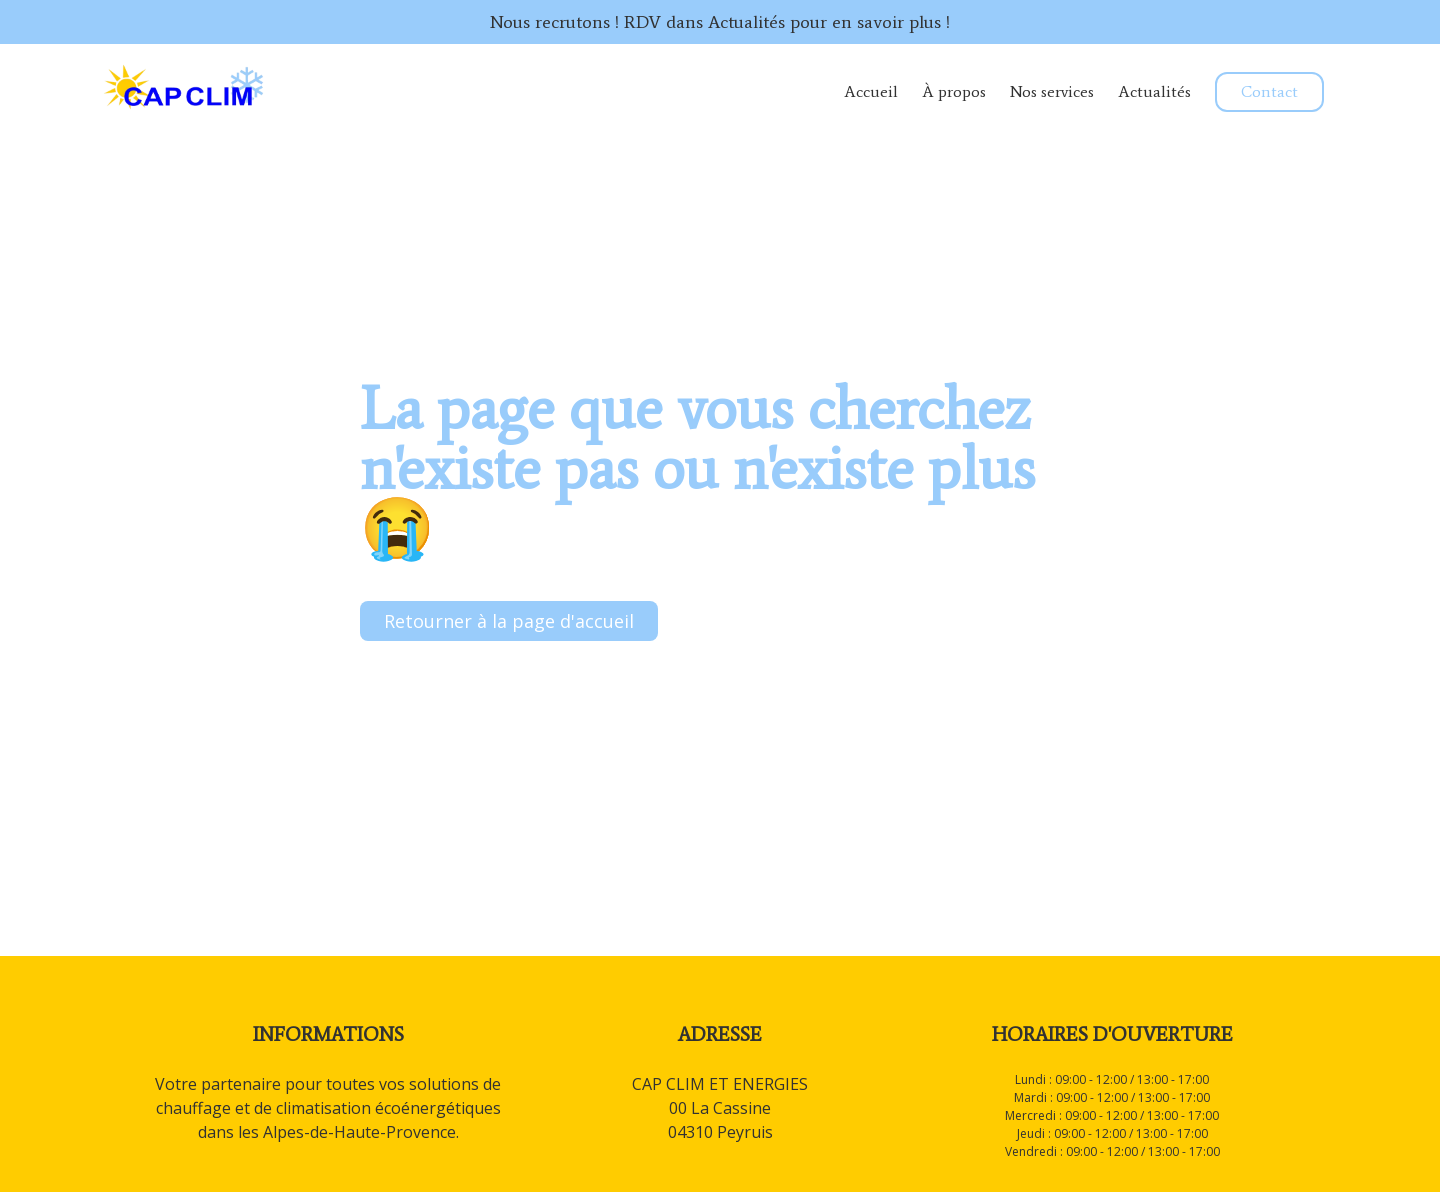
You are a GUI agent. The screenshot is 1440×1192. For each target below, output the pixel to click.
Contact (1269, 91)
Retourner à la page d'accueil (509, 621)
